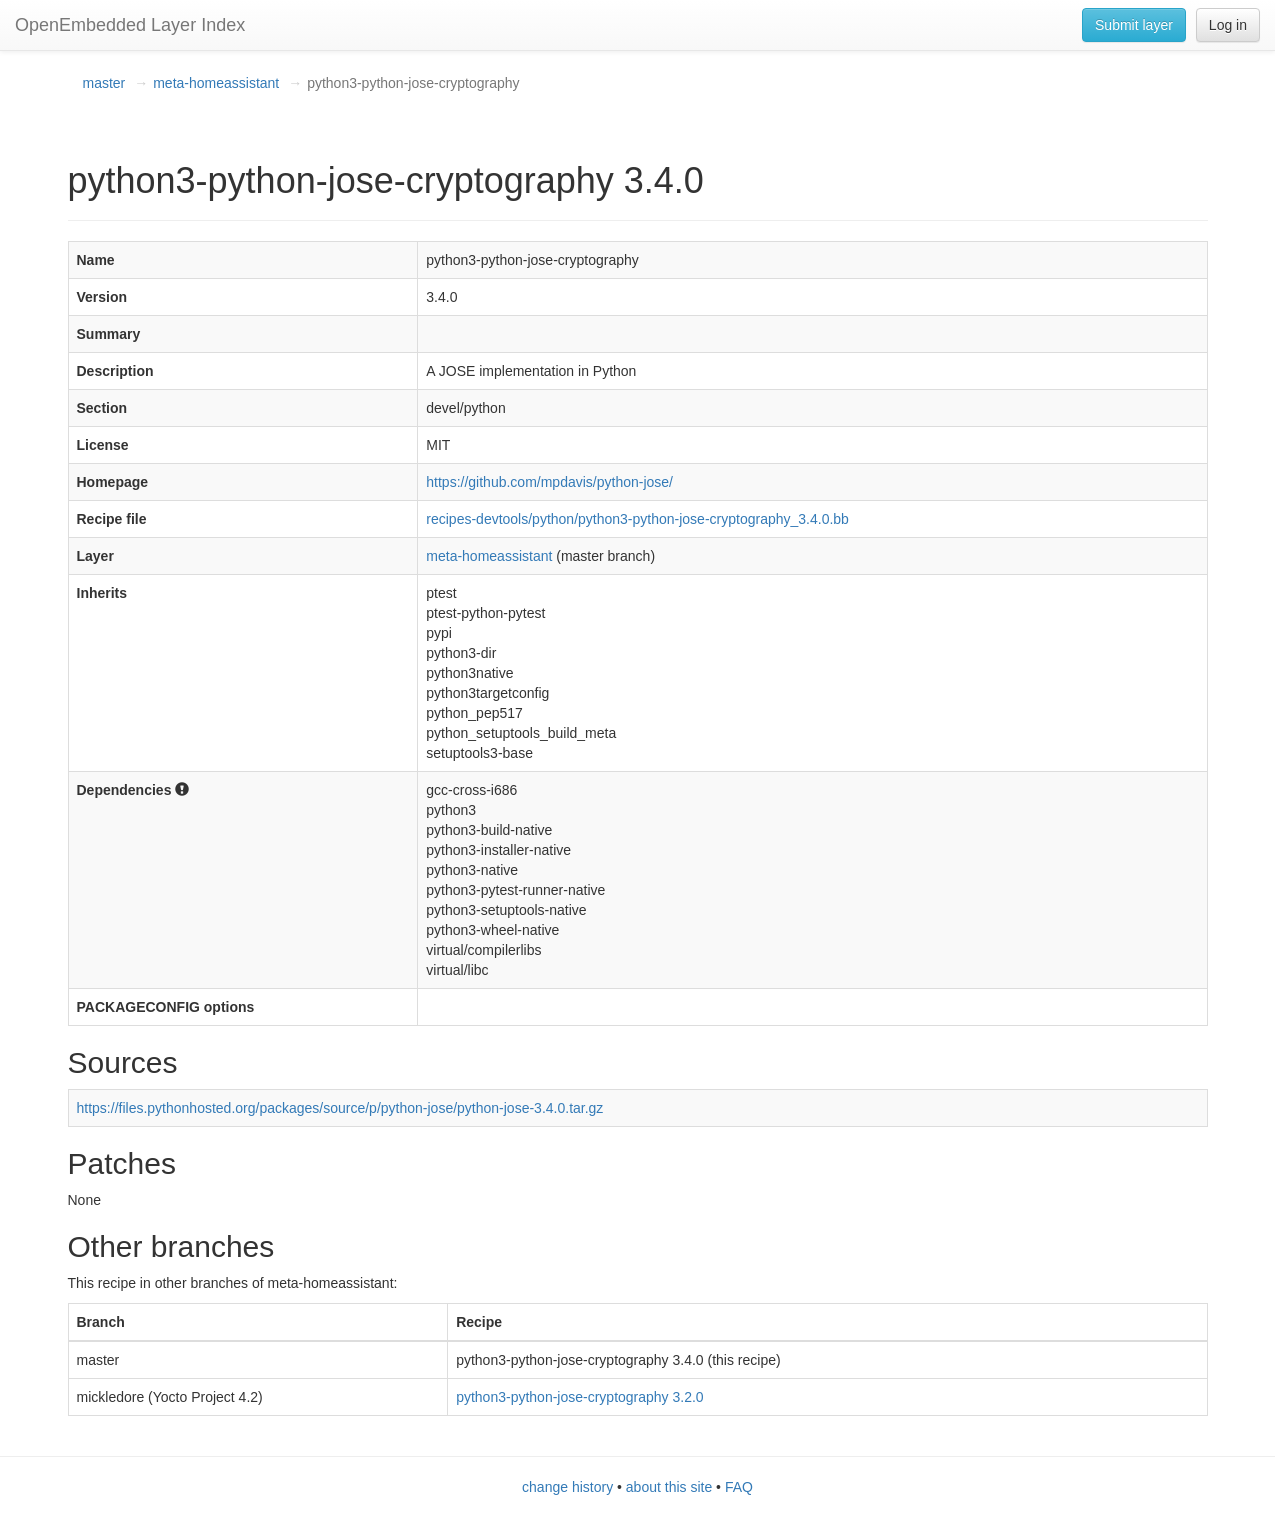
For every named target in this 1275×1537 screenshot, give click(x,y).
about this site (669, 1487)
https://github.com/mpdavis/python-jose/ (549, 482)
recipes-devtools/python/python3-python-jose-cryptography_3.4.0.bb (637, 519)
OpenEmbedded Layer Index (130, 25)
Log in (1228, 25)
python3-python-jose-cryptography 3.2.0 (579, 1397)
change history (567, 1487)
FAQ (739, 1487)
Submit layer (1134, 25)
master (104, 83)
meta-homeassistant (216, 83)
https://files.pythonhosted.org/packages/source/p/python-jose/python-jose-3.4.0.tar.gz (340, 1108)
